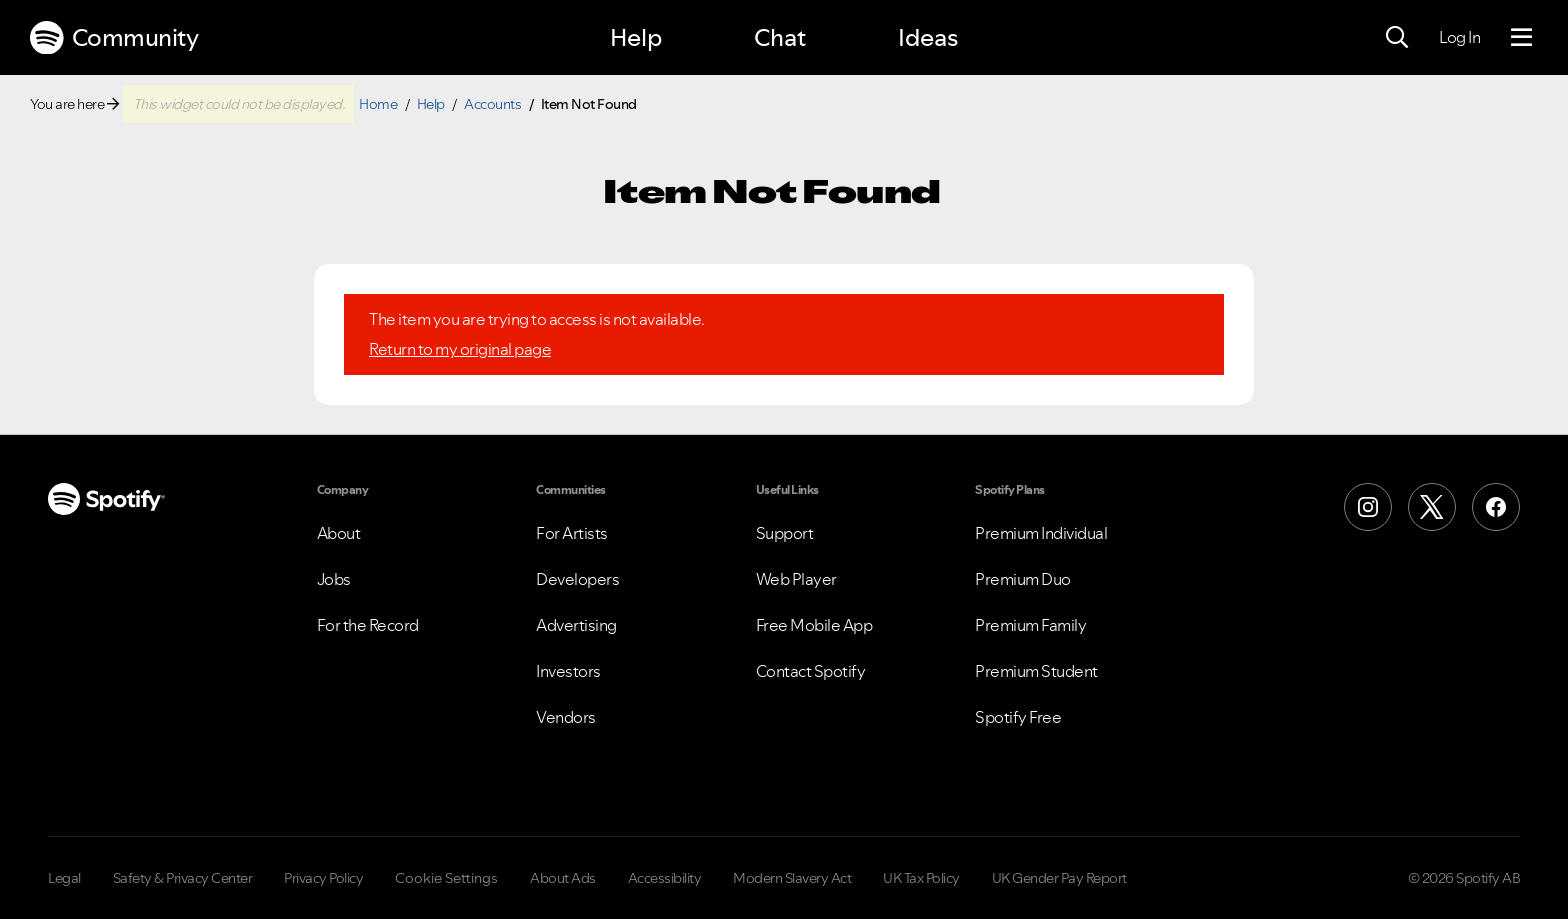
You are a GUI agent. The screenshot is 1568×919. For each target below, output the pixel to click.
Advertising (576, 625)
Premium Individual (1041, 533)
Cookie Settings (446, 878)
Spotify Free (1018, 717)
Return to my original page (460, 349)
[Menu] (1521, 38)
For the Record (368, 625)
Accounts (492, 104)
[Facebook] (1496, 507)
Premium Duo (1023, 579)
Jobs (334, 579)
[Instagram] (1368, 507)
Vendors (566, 717)
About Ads (563, 878)
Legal (64, 878)
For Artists (572, 533)
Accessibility (665, 878)
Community (114, 38)
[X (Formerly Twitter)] (1432, 507)
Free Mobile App (814, 625)
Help (636, 37)
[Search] (1397, 38)
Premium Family (1030, 625)
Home (378, 104)
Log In (1459, 37)
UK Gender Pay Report (1059, 878)
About (339, 533)
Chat (780, 37)
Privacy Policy (323, 878)
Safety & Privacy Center (183, 878)
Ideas (928, 37)
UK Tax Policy (921, 878)
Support (785, 533)
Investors (568, 671)
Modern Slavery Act (792, 878)
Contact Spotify (811, 671)
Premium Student (1036, 671)
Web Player (796, 579)
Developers (577, 579)
